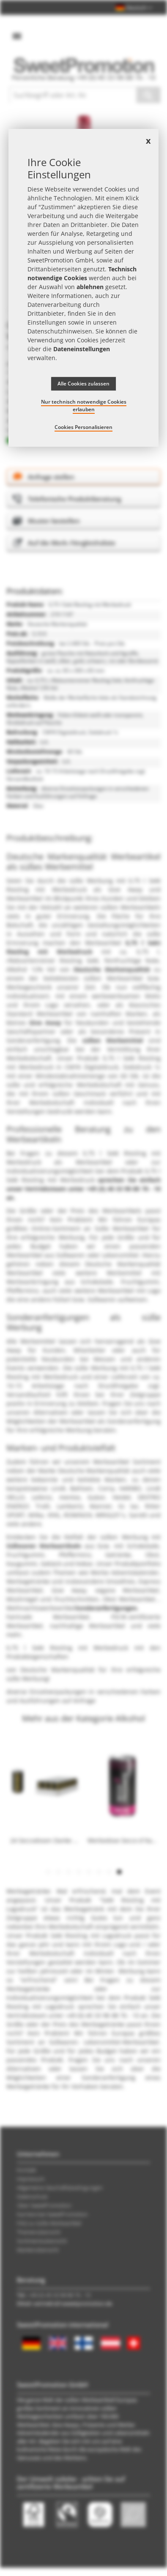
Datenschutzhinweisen (59, 331)
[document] (83, 288)
